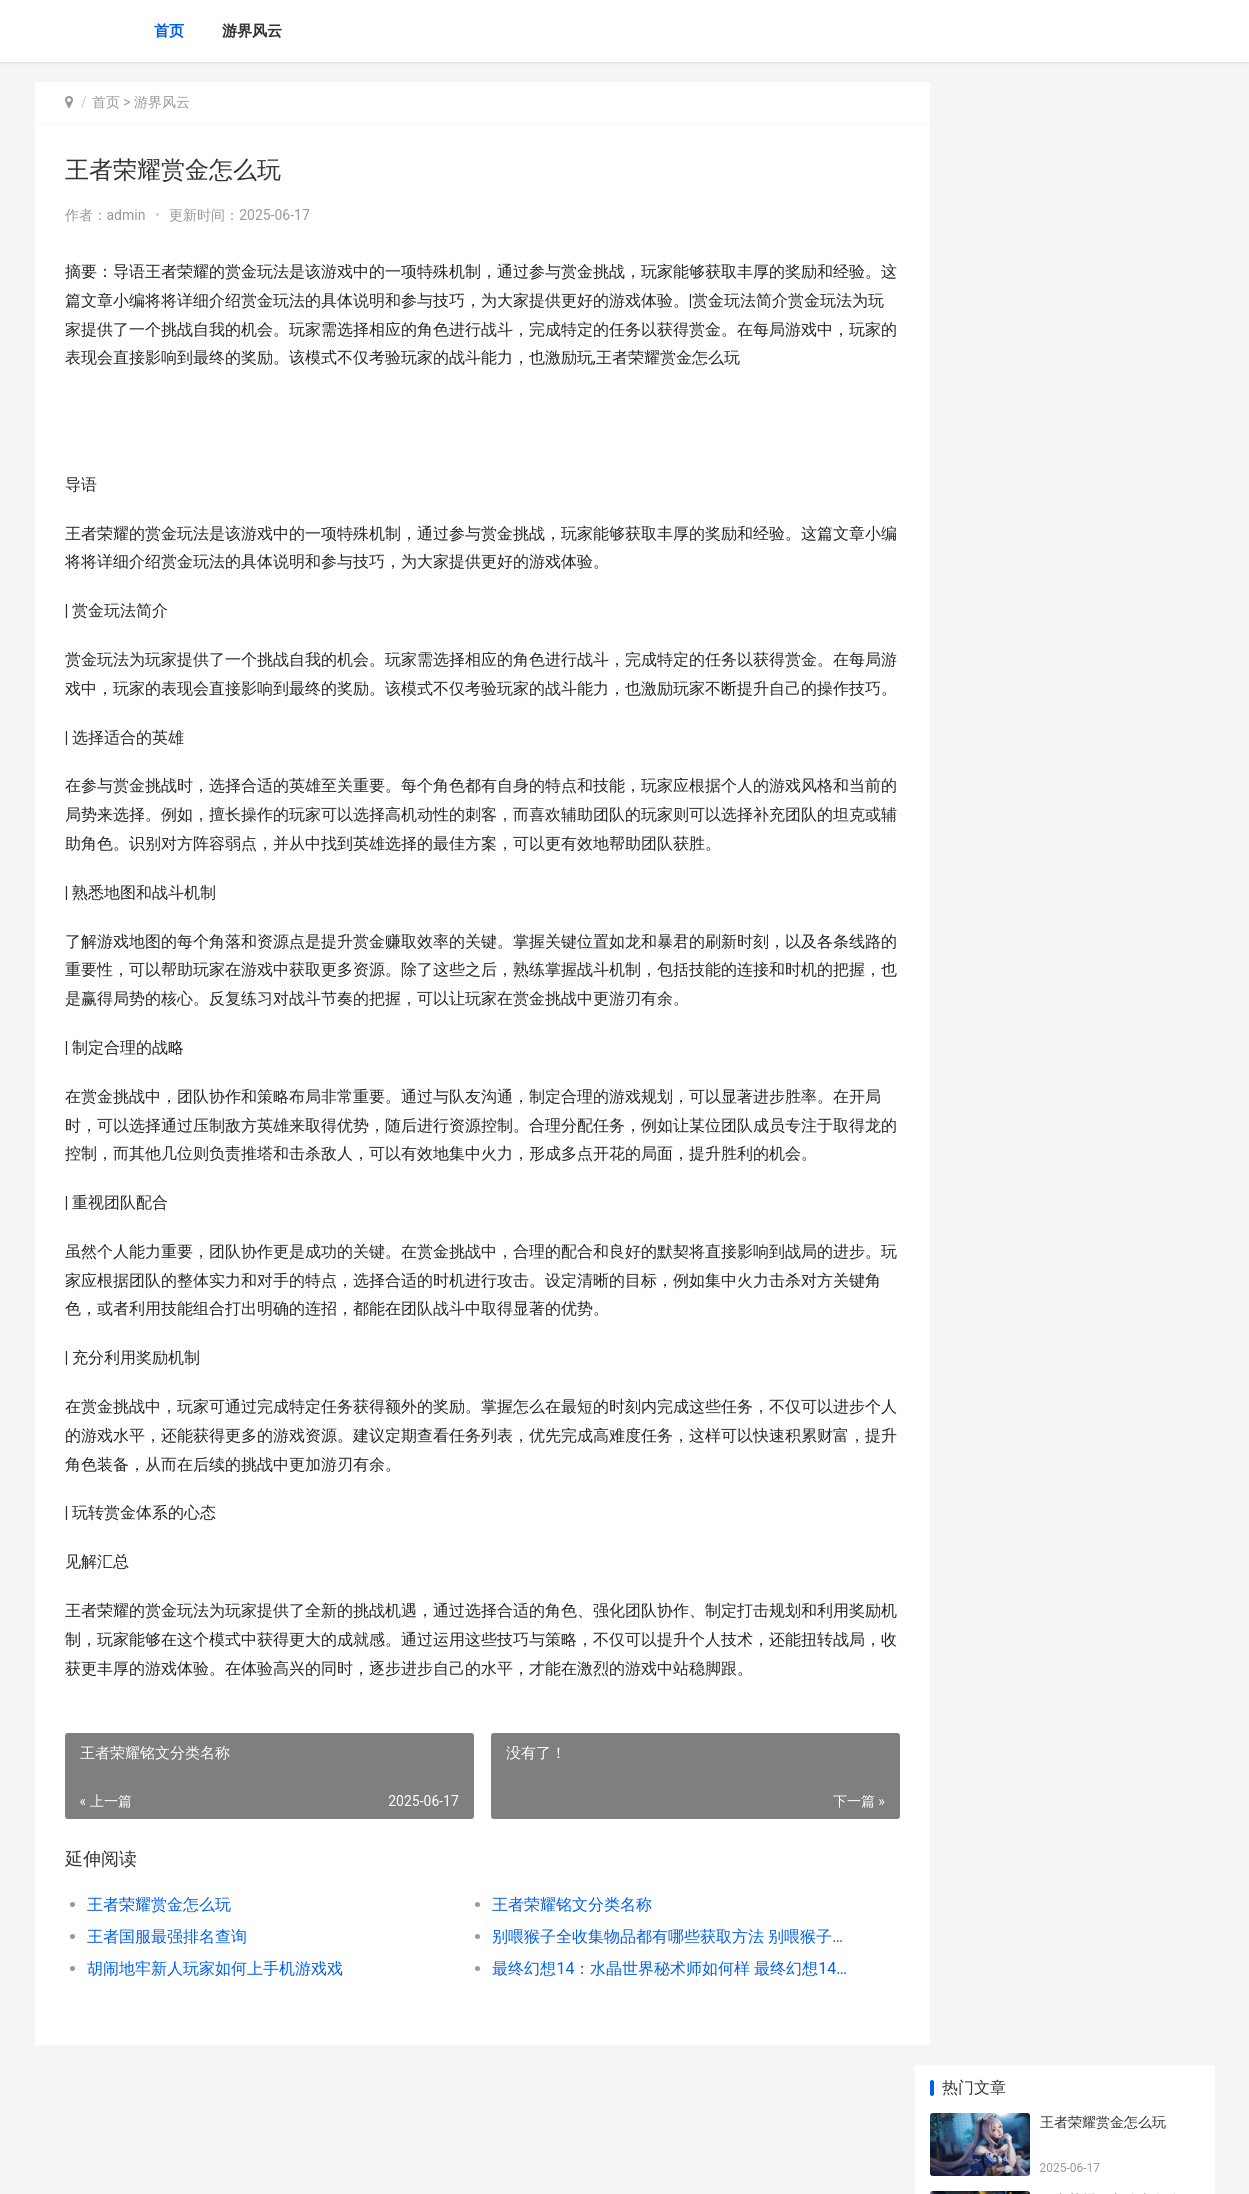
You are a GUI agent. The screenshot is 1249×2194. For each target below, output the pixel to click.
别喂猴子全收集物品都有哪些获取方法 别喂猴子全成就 (649, 1965)
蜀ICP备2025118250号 (307, 2162)
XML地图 (395, 2162)
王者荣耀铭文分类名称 (555, 1933)
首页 (169, 31)
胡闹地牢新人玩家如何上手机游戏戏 (215, 1997)
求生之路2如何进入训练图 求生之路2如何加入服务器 (1115, 1230)
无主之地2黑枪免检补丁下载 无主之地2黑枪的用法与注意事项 (1115, 1152)
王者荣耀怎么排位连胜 (1110, 753)
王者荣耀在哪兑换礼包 (1110, 597)
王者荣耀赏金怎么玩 (159, 1933)
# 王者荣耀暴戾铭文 (1102, 1367)
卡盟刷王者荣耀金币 (1103, 909)
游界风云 (252, 31)
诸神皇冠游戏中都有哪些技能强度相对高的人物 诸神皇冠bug (1118, 1308)
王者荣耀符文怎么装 (1103, 987)
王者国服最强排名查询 (167, 1965)
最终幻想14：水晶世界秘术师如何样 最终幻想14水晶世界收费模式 (649, 1997)
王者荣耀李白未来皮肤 (1110, 831)
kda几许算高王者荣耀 (1107, 675)
